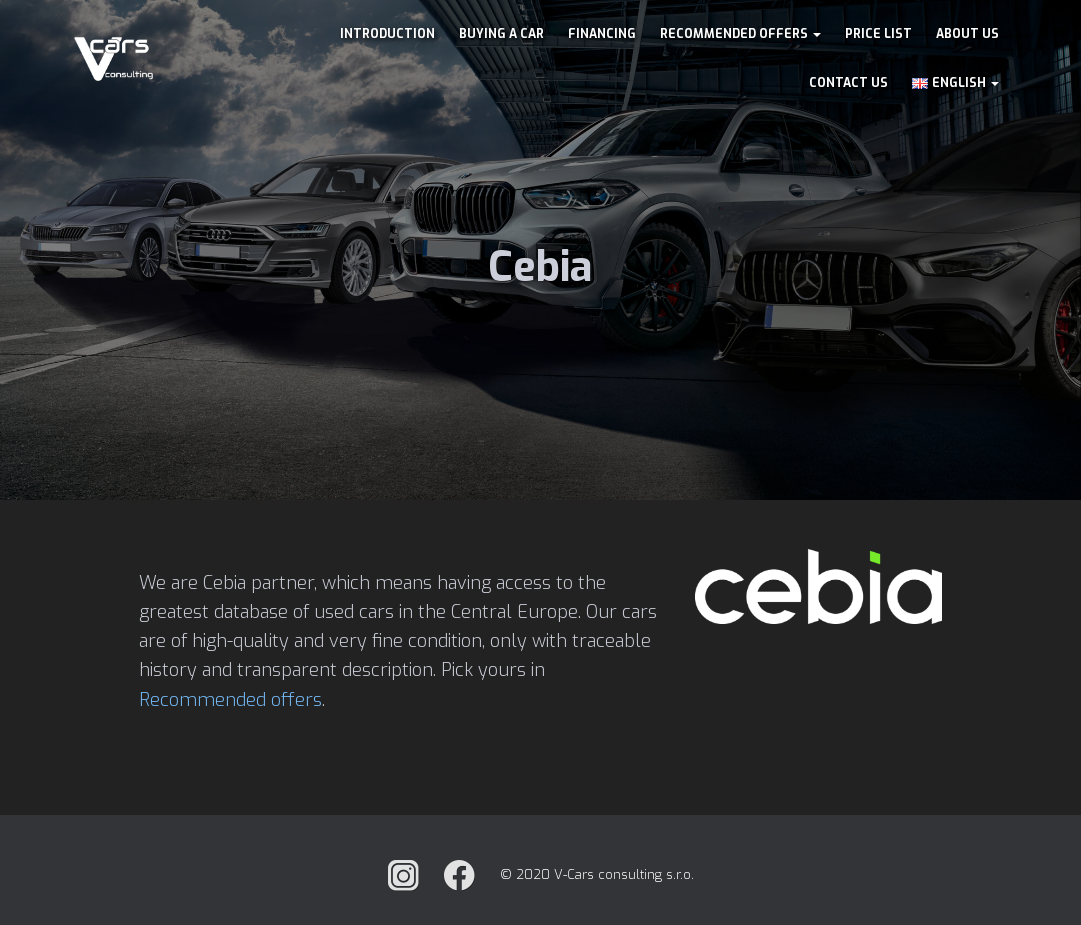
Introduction (387, 34)
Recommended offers (740, 34)
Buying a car (501, 34)
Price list (878, 34)
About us (967, 34)
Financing (602, 34)
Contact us (848, 83)
